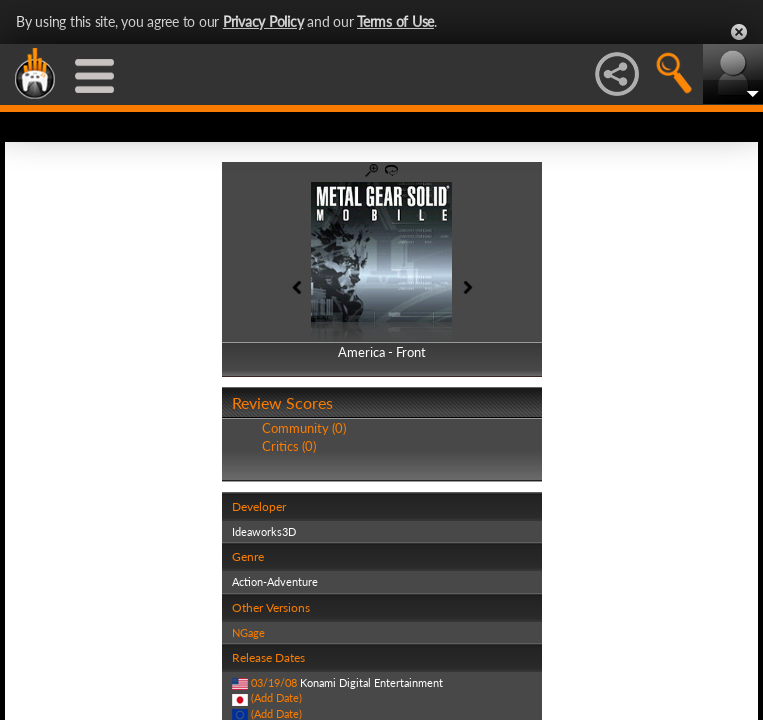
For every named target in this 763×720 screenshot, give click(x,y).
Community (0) (304, 428)
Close (739, 32)
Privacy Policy (263, 21)
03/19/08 (274, 682)
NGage (248, 632)
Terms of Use (395, 21)
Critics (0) (289, 446)
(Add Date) (276, 697)
